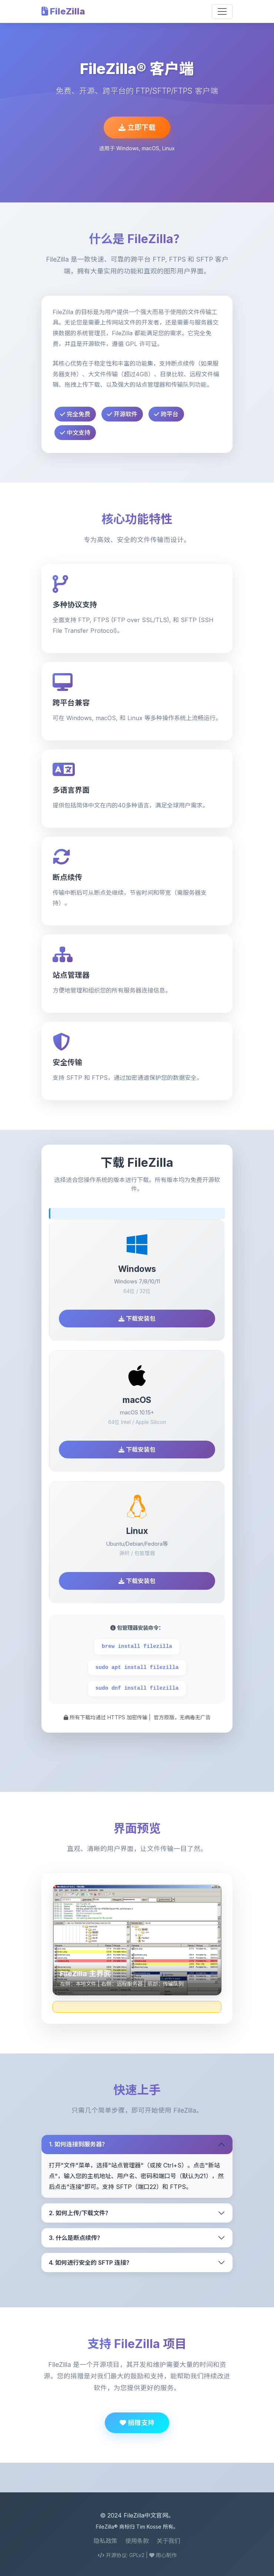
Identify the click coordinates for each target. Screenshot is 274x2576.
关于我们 (168, 2541)
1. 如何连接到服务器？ (78, 2144)
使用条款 (137, 2541)
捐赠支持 (137, 2422)
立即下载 (137, 127)
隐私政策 (105, 2541)
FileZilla (63, 11)
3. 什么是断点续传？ (76, 2237)
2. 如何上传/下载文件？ (80, 2213)
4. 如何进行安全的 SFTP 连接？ (90, 2262)
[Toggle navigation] (222, 11)
